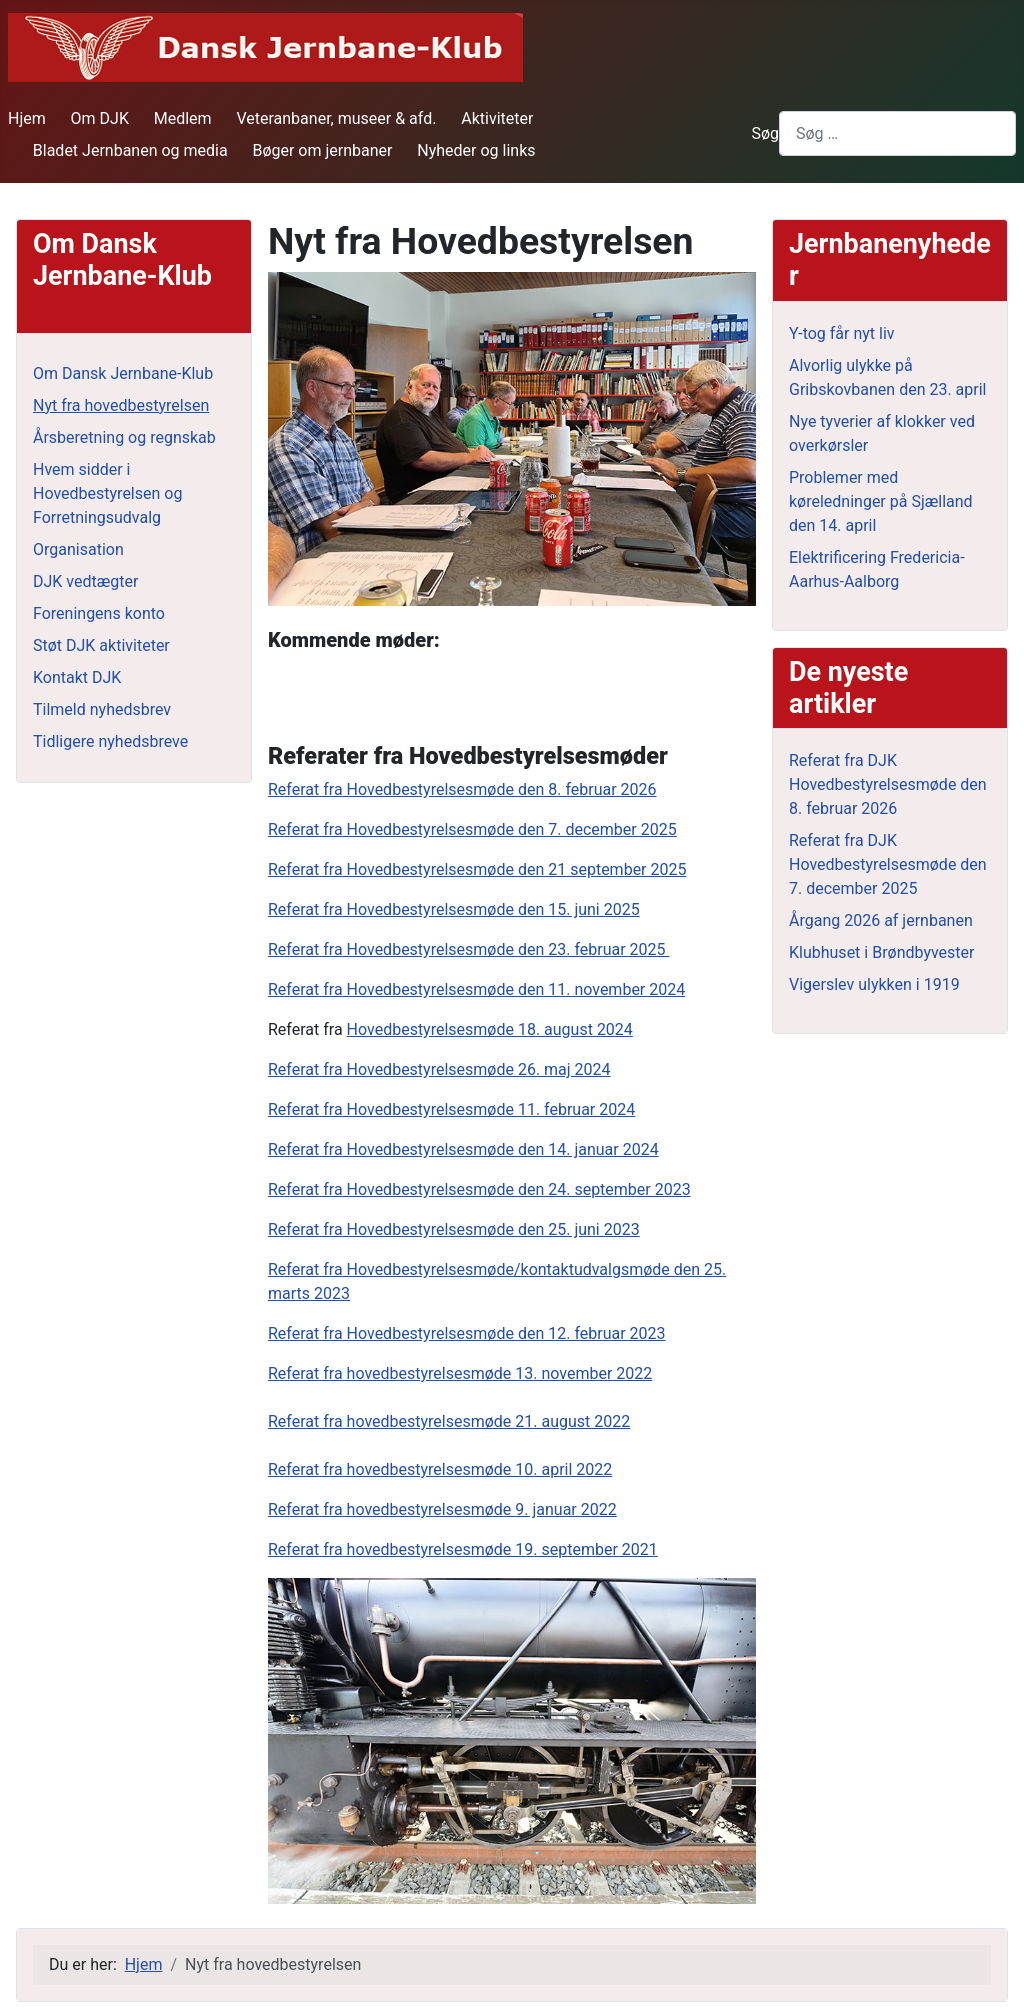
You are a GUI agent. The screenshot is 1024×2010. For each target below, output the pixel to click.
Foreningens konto (99, 613)
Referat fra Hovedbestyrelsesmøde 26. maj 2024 (439, 1069)
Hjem (27, 118)
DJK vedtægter (85, 581)
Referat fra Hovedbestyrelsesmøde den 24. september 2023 (479, 1189)
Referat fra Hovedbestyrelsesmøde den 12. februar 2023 (467, 1333)
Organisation (78, 549)
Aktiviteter (497, 118)
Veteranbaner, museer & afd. (336, 118)
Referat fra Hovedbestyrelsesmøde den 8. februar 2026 (462, 789)
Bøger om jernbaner (322, 150)
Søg (765, 133)
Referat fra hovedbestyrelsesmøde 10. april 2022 (440, 1469)
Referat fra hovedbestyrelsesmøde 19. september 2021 (463, 1549)
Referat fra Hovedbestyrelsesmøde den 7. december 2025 (472, 829)
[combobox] (897, 133)
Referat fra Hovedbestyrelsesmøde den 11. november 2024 (476, 989)
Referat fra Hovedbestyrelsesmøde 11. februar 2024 (451, 1109)
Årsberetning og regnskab (124, 437)
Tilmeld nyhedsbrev (102, 709)
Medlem (183, 118)
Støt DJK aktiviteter (101, 645)
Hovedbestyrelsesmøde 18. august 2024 (490, 1029)
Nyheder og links (476, 150)
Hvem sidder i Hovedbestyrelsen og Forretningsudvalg (107, 493)
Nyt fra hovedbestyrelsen (121, 405)
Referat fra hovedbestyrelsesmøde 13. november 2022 (460, 1373)
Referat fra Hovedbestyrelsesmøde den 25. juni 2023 (454, 1229)
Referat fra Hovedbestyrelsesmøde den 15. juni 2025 (454, 909)
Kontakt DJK (77, 677)
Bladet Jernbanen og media (130, 150)
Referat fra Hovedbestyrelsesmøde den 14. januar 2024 (463, 1149)
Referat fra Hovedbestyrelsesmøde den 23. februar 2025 (469, 949)
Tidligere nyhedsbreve (110, 741)
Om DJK (100, 118)
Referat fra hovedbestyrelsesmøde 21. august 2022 (449, 1421)
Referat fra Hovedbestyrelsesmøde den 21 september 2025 (477, 869)
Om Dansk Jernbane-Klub (123, 373)
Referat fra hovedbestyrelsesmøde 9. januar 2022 (442, 1509)
